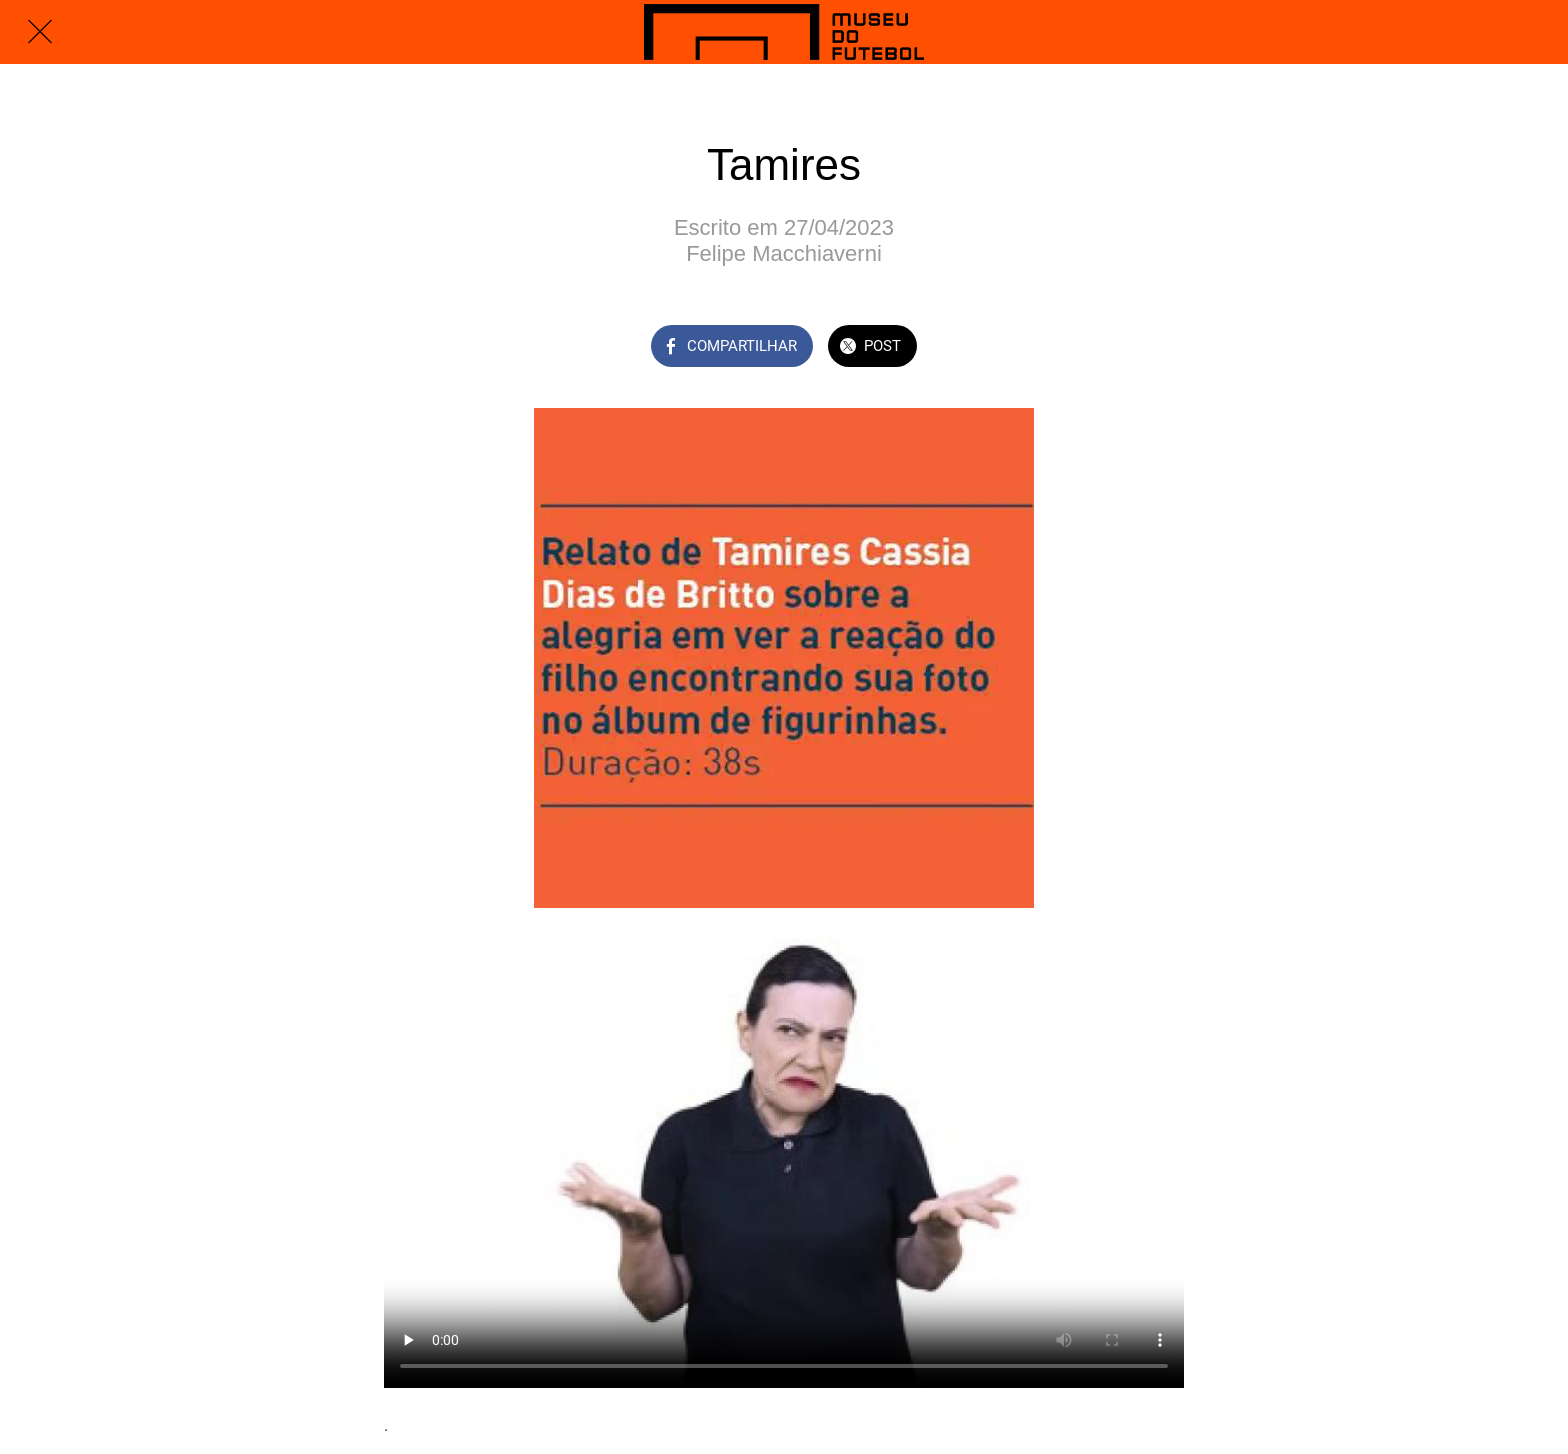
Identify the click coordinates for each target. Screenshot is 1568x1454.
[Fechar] (40, 32)
